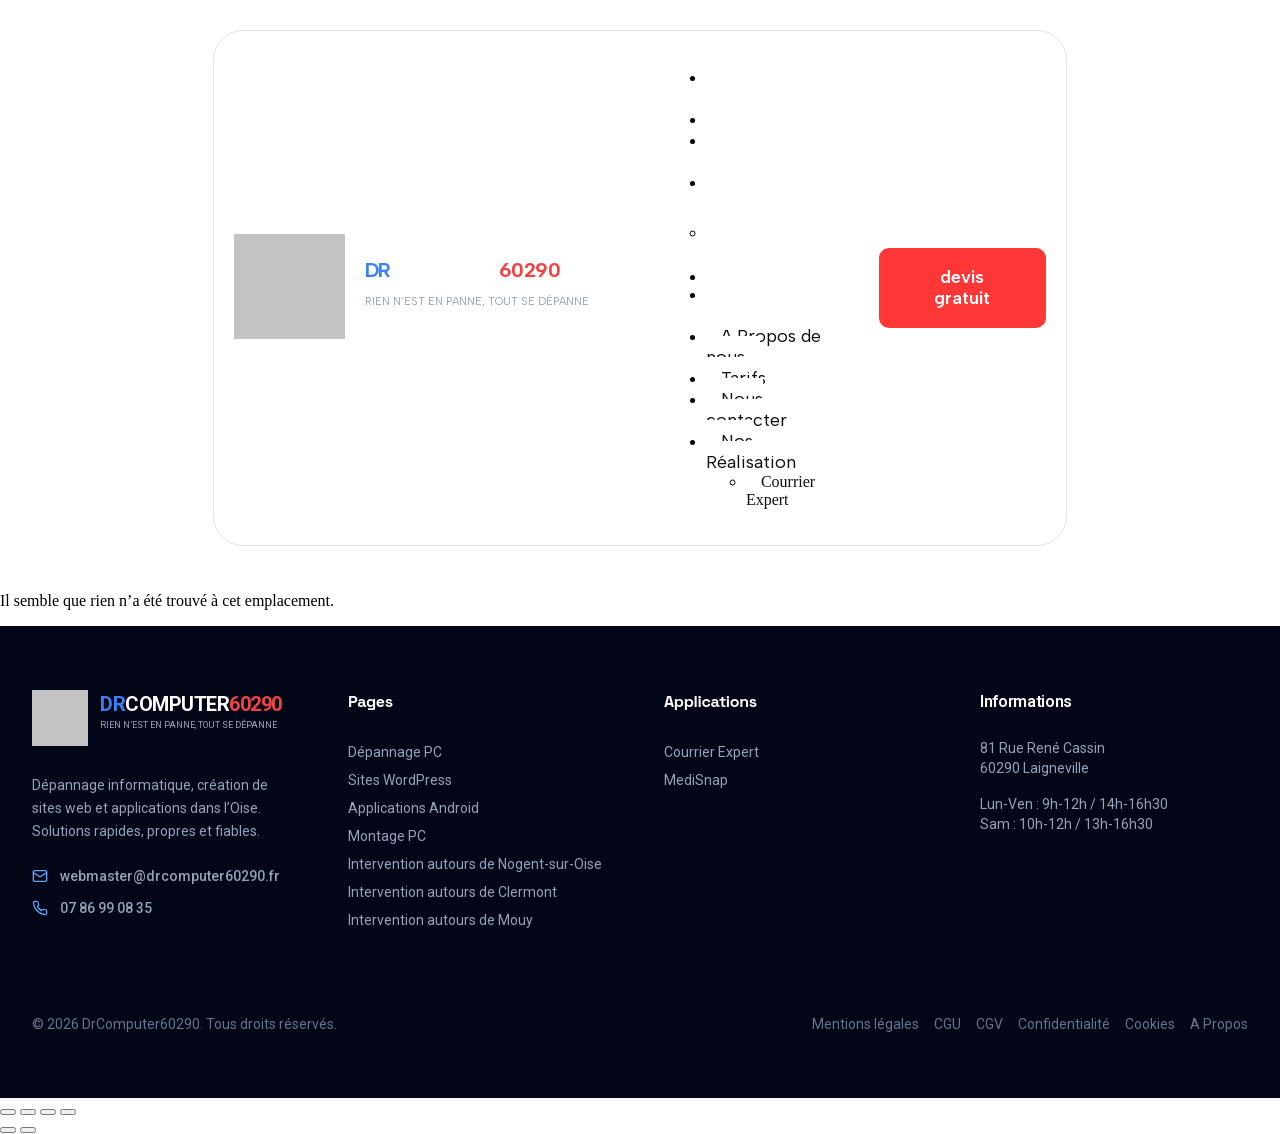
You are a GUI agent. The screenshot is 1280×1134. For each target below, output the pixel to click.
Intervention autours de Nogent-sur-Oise (475, 864)
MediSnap (696, 780)
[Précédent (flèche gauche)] (8, 1130)
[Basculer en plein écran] (28, 1112)
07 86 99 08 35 (92, 908)
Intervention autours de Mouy (440, 920)
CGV (989, 1024)
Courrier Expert (711, 752)
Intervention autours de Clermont (452, 892)
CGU (947, 1024)
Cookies (1150, 1024)
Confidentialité (1064, 1024)
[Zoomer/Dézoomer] (8, 1112)
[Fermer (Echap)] (68, 1112)
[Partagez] (48, 1112)
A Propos (1219, 1024)
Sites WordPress (400, 780)
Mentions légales (865, 1024)
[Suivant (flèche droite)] (28, 1130)
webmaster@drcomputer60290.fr (156, 876)
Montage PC (387, 836)
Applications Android (413, 808)
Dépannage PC (395, 752)
